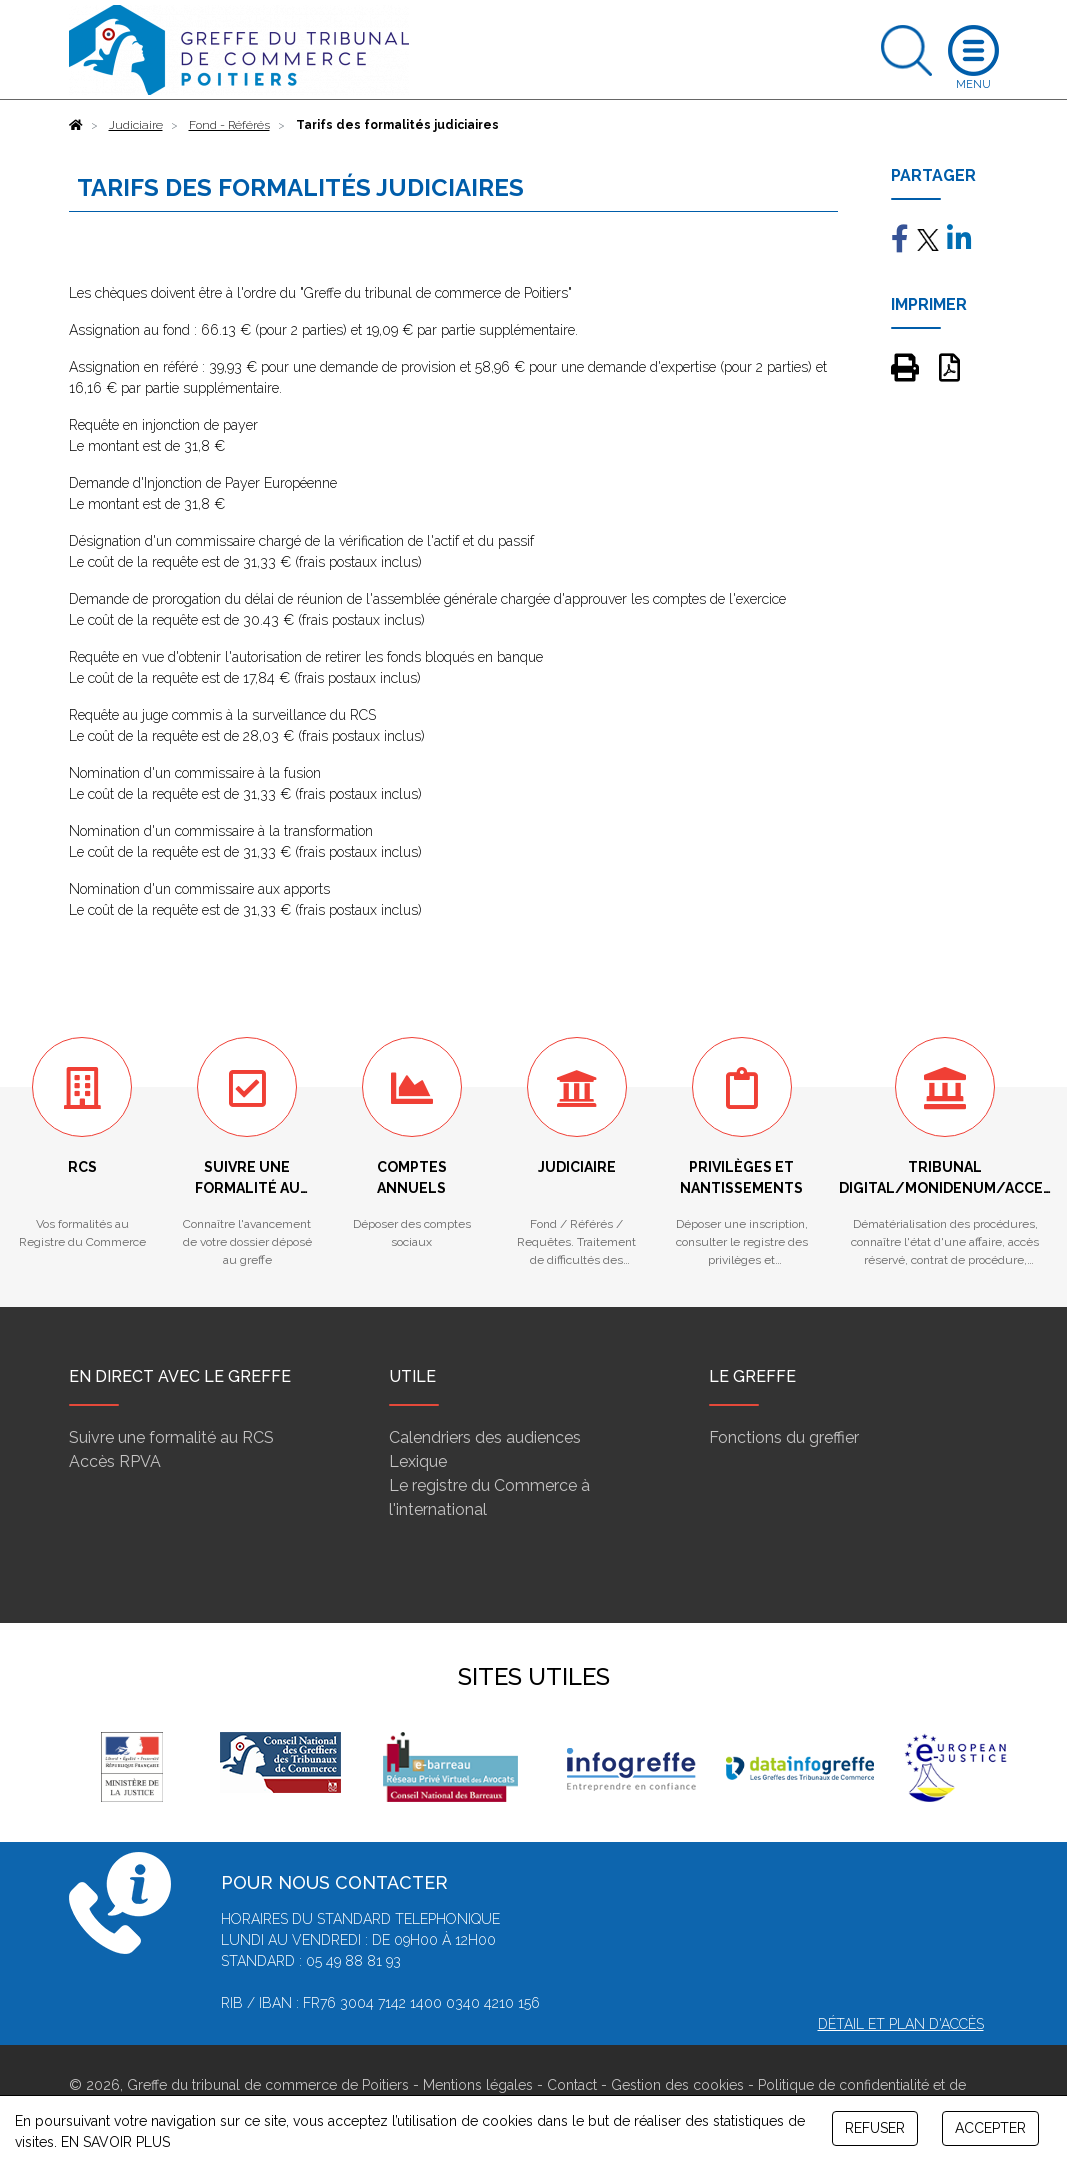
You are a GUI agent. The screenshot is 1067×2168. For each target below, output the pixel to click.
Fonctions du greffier (784, 1437)
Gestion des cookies (677, 2085)
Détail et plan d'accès (901, 2024)
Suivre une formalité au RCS (171, 1437)
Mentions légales (478, 2085)
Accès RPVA (115, 1461)
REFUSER (875, 2128)
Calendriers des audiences (485, 1437)
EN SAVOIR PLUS (115, 2142)
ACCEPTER (990, 2128)
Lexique (418, 1461)
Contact (572, 2085)
